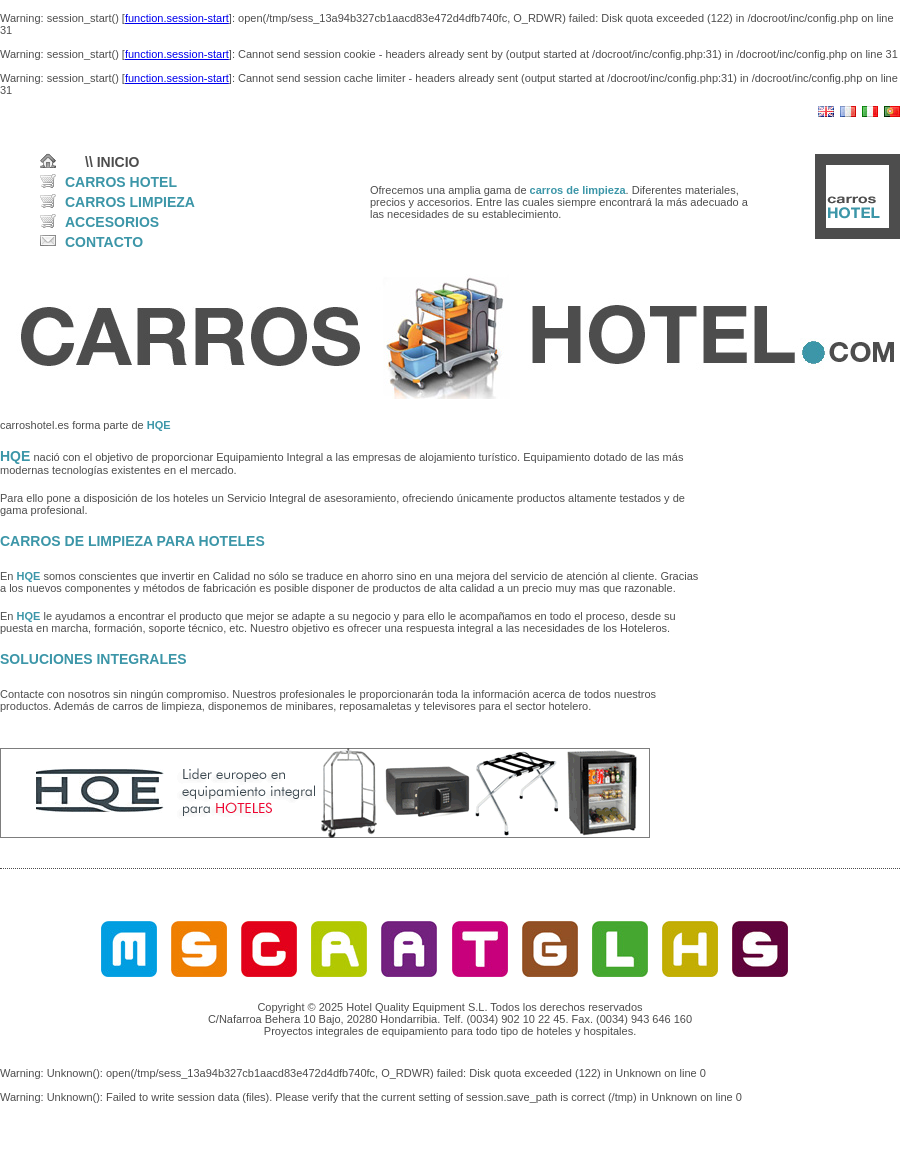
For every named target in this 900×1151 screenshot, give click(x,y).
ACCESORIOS (112, 222)
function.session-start (177, 18)
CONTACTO (104, 242)
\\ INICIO (112, 162)
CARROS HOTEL (121, 182)
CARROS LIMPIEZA (130, 202)
